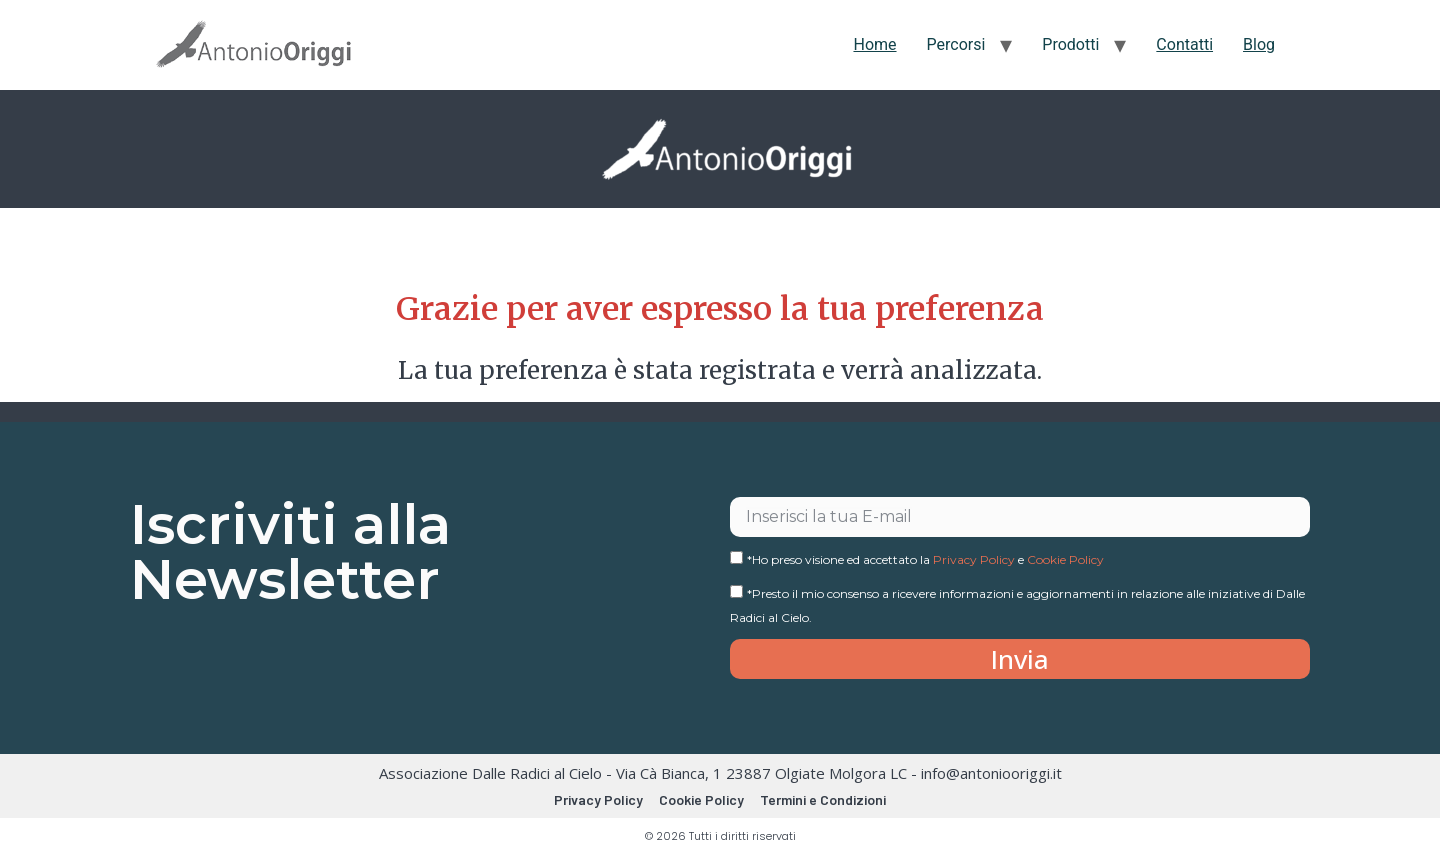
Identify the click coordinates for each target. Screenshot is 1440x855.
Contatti (1184, 44)
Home (874, 44)
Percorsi (956, 44)
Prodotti (1070, 44)
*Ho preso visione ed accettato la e (925, 559)
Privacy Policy (974, 559)
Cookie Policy (1065, 559)
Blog (1259, 44)
